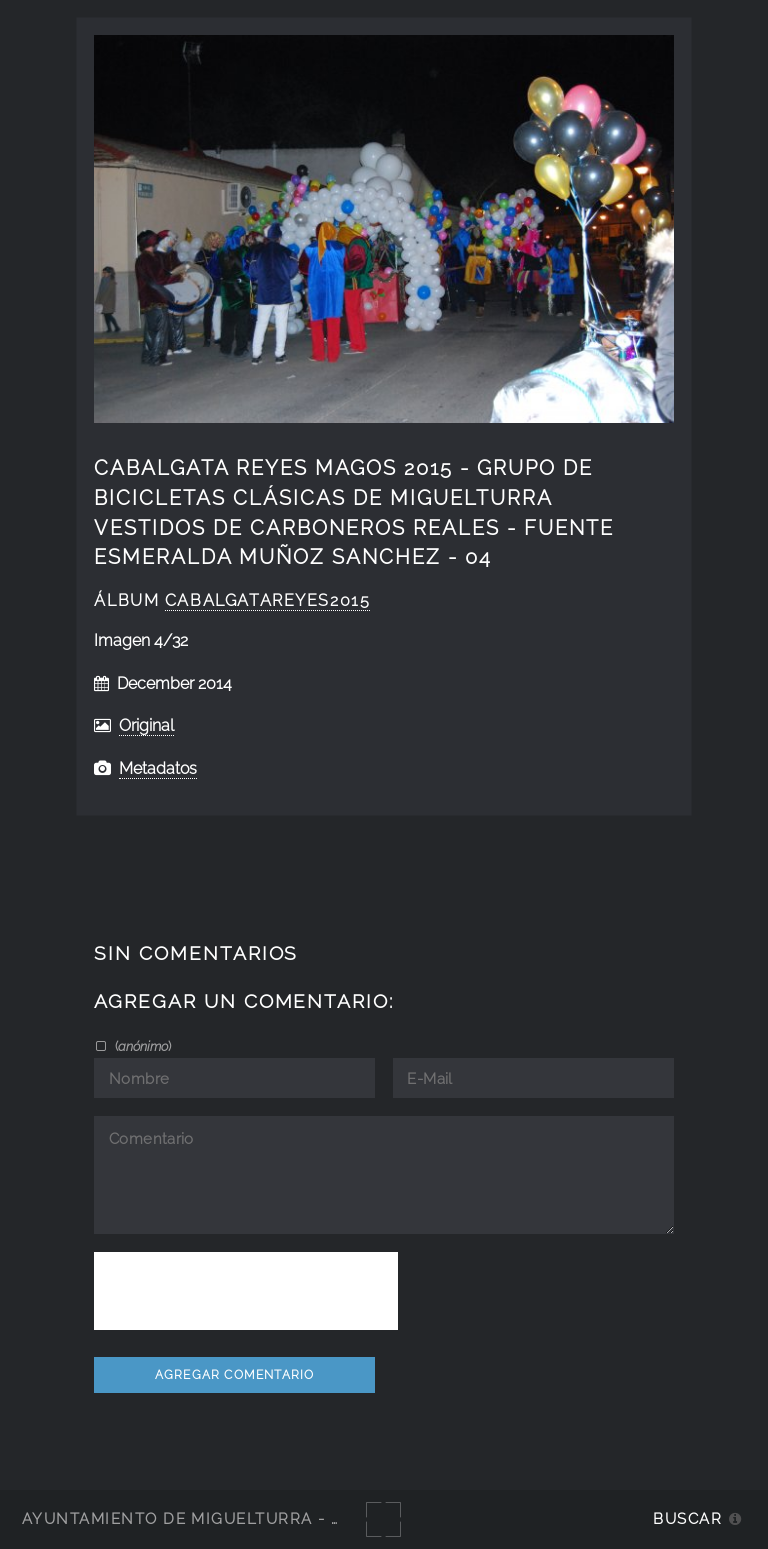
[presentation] (246, 1291)
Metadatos (158, 768)
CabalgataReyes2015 (268, 600)
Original (146, 725)
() (141, 1046)
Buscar (687, 1518)
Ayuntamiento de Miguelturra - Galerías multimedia (274, 1518)
